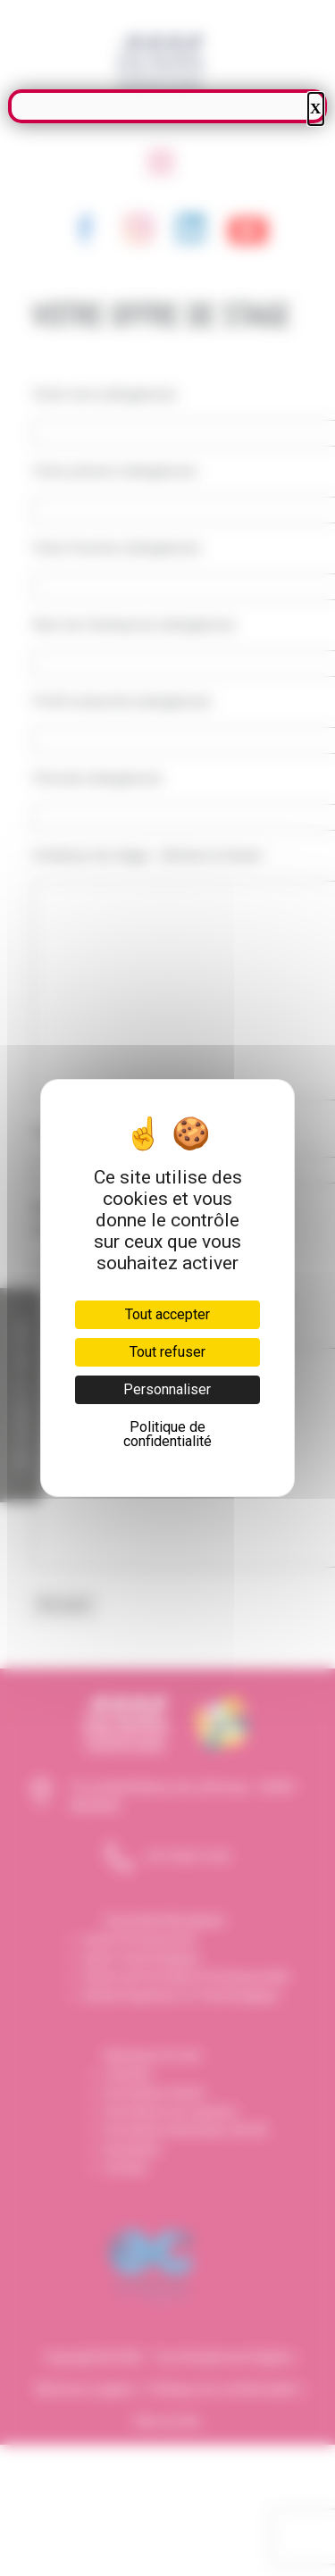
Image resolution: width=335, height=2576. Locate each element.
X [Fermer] (315, 108)
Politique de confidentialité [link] (167, 1434)
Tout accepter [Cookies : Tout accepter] (167, 1314)
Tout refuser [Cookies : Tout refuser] (167, 1351)
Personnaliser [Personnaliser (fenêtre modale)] (167, 1389)
